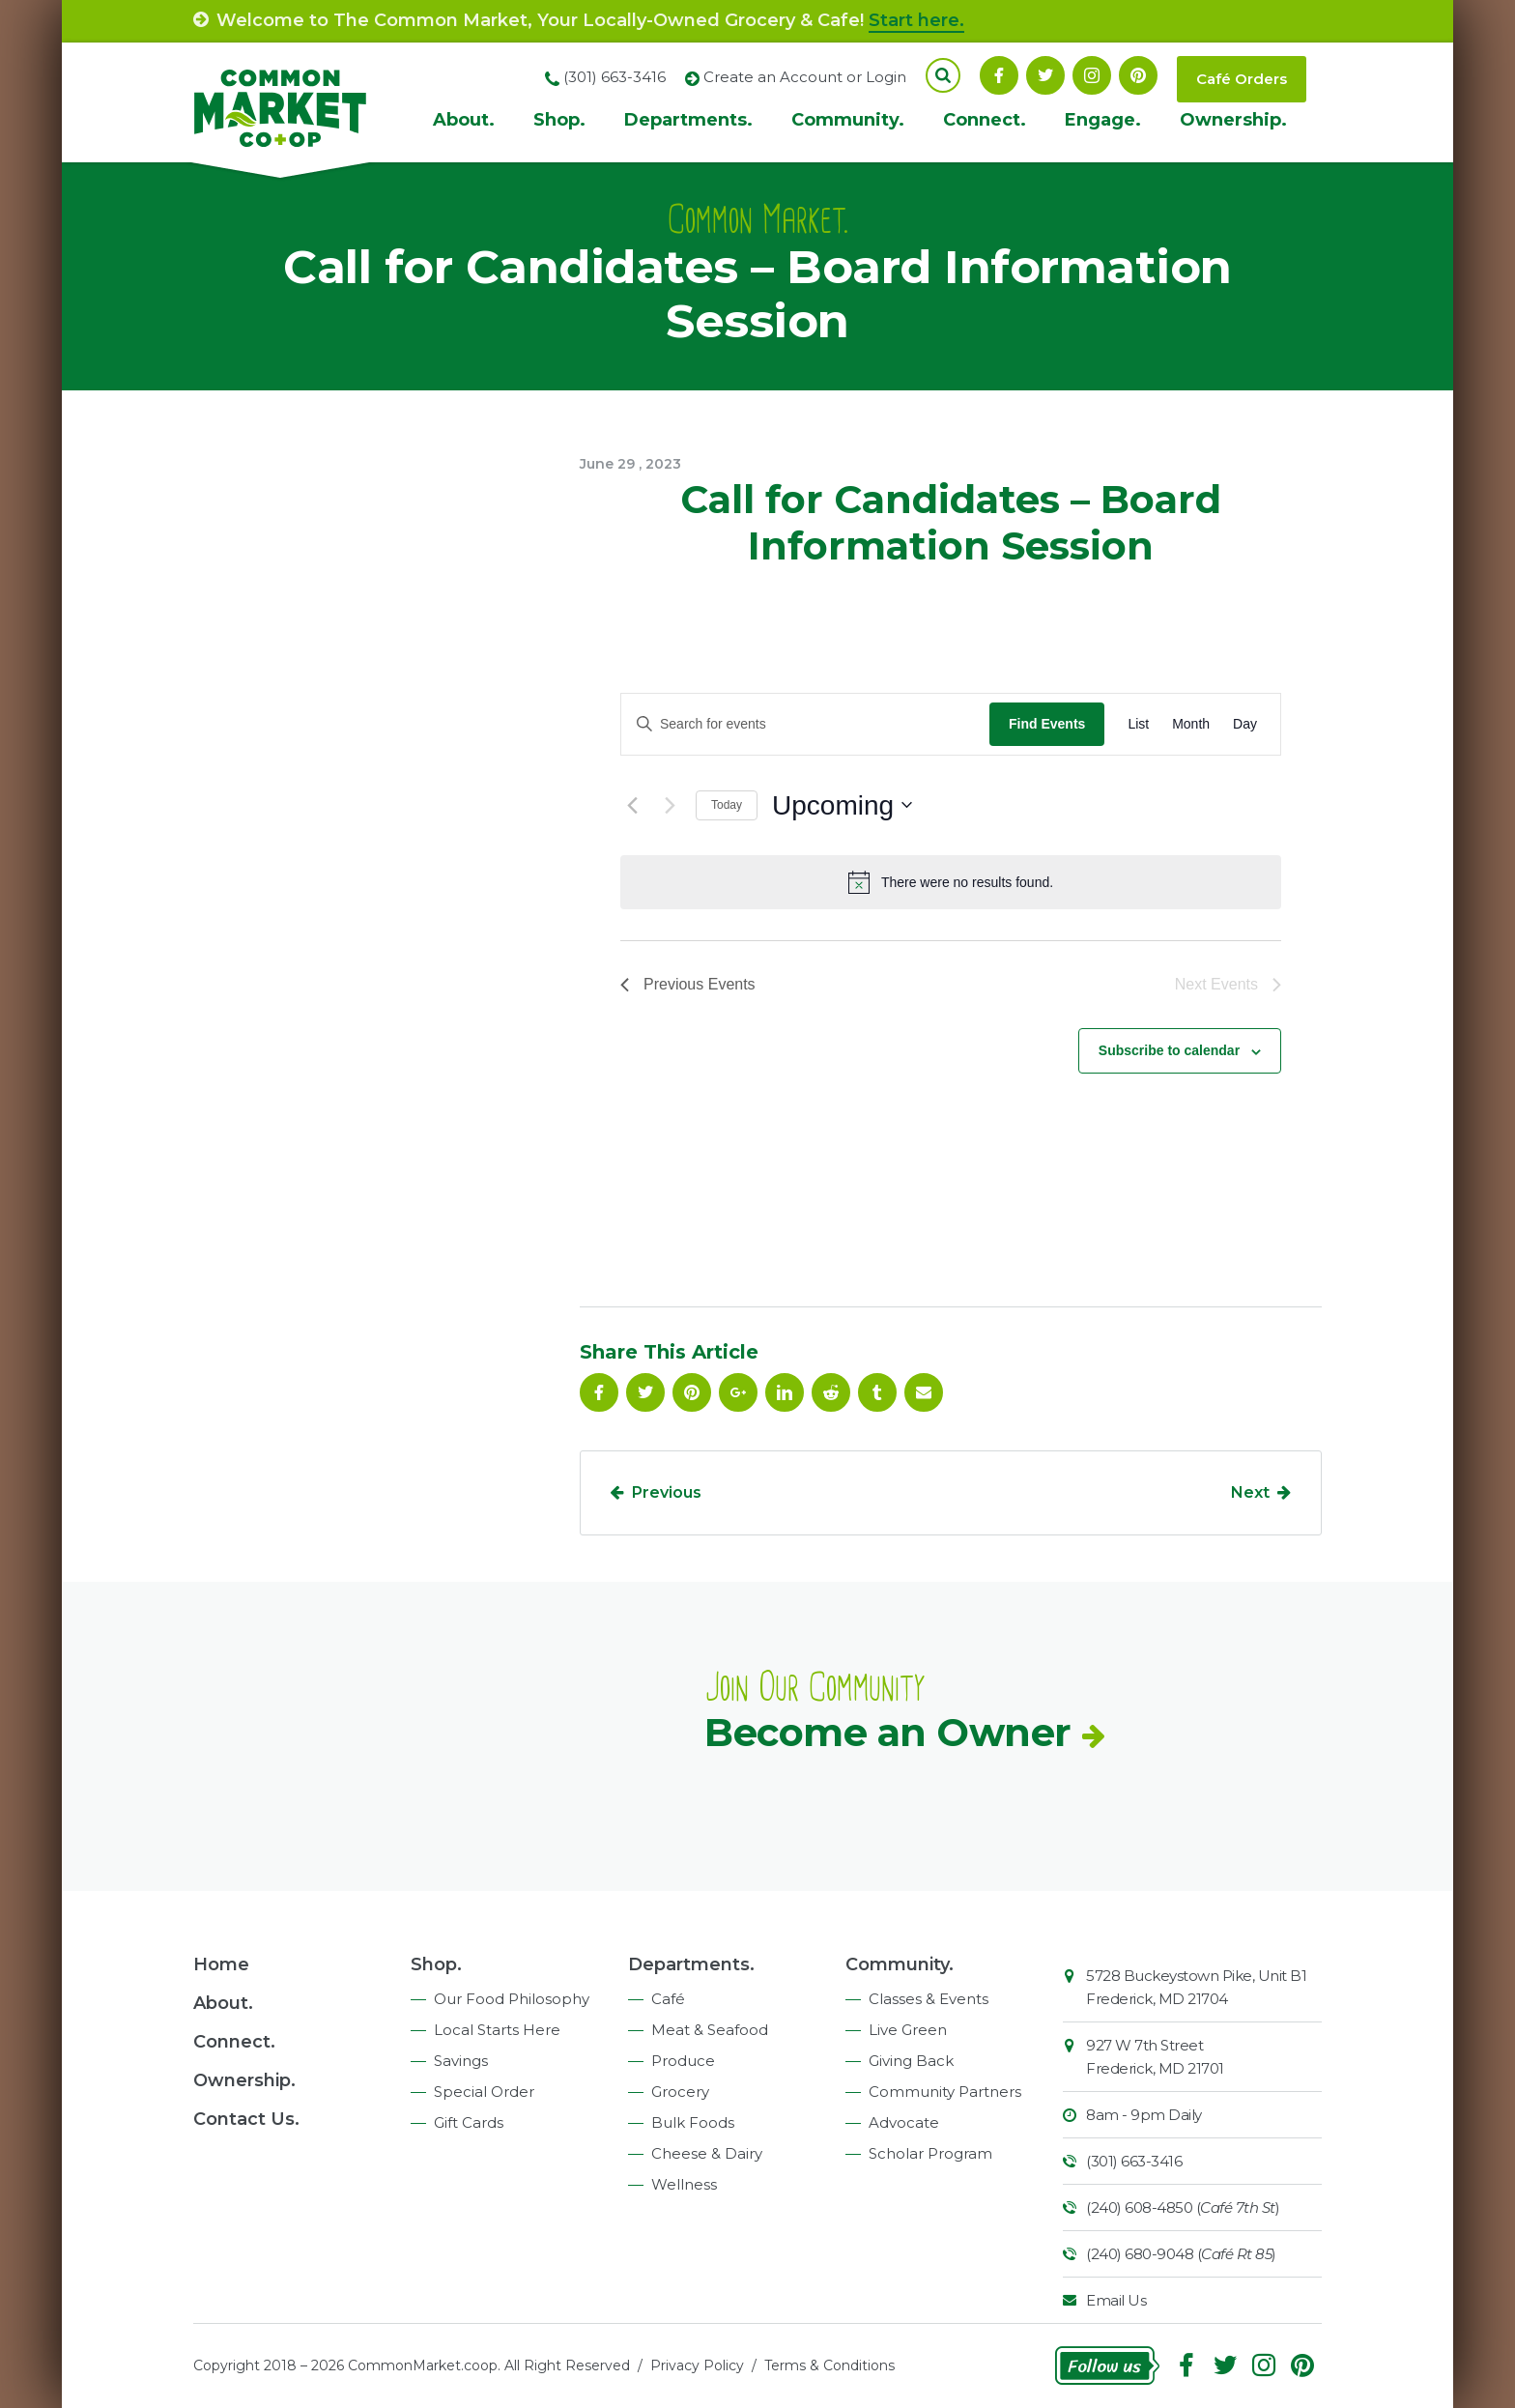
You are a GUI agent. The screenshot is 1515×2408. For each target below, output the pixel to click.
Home (221, 1964)
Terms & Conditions (829, 2365)
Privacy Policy (697, 2365)
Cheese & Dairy (706, 2153)
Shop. (559, 119)
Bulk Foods (692, 2122)
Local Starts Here (497, 2030)
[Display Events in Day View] (1245, 724)
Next (1250, 1492)
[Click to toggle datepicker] (842, 806)
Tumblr (877, 1392)
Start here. (916, 20)
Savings (461, 2060)
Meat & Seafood (709, 2030)
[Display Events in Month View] (1191, 724)
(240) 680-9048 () (1181, 2254)
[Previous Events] (631, 805)
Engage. (1103, 119)
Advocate (904, 2122)
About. (464, 119)
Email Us (1116, 2300)
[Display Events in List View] (1138, 724)
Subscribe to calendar (1169, 1050)
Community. (847, 119)
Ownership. (1233, 119)
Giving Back (911, 2060)
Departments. (688, 119)
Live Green (908, 2030)
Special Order (484, 2091)
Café (668, 1999)
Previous (666, 1492)
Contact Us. (246, 2119)
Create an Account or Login (804, 77)
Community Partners (945, 2091)
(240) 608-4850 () (1182, 2207)
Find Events (1047, 723)
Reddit (831, 1392)
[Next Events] (669, 805)
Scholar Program (930, 2153)
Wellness (684, 2184)
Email (923, 1392)
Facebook (999, 75)
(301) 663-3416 (1134, 2161)
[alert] (950, 882)
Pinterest (1138, 75)
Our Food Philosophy (511, 1999)
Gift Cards (468, 2122)
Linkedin (784, 1392)
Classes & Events (928, 1999)
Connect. (984, 119)
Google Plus (738, 1392)
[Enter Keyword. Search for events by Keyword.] (805, 724)
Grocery (680, 2091)
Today (726, 805)
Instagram (1091, 75)
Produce (683, 2060)
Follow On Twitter (1045, 75)
